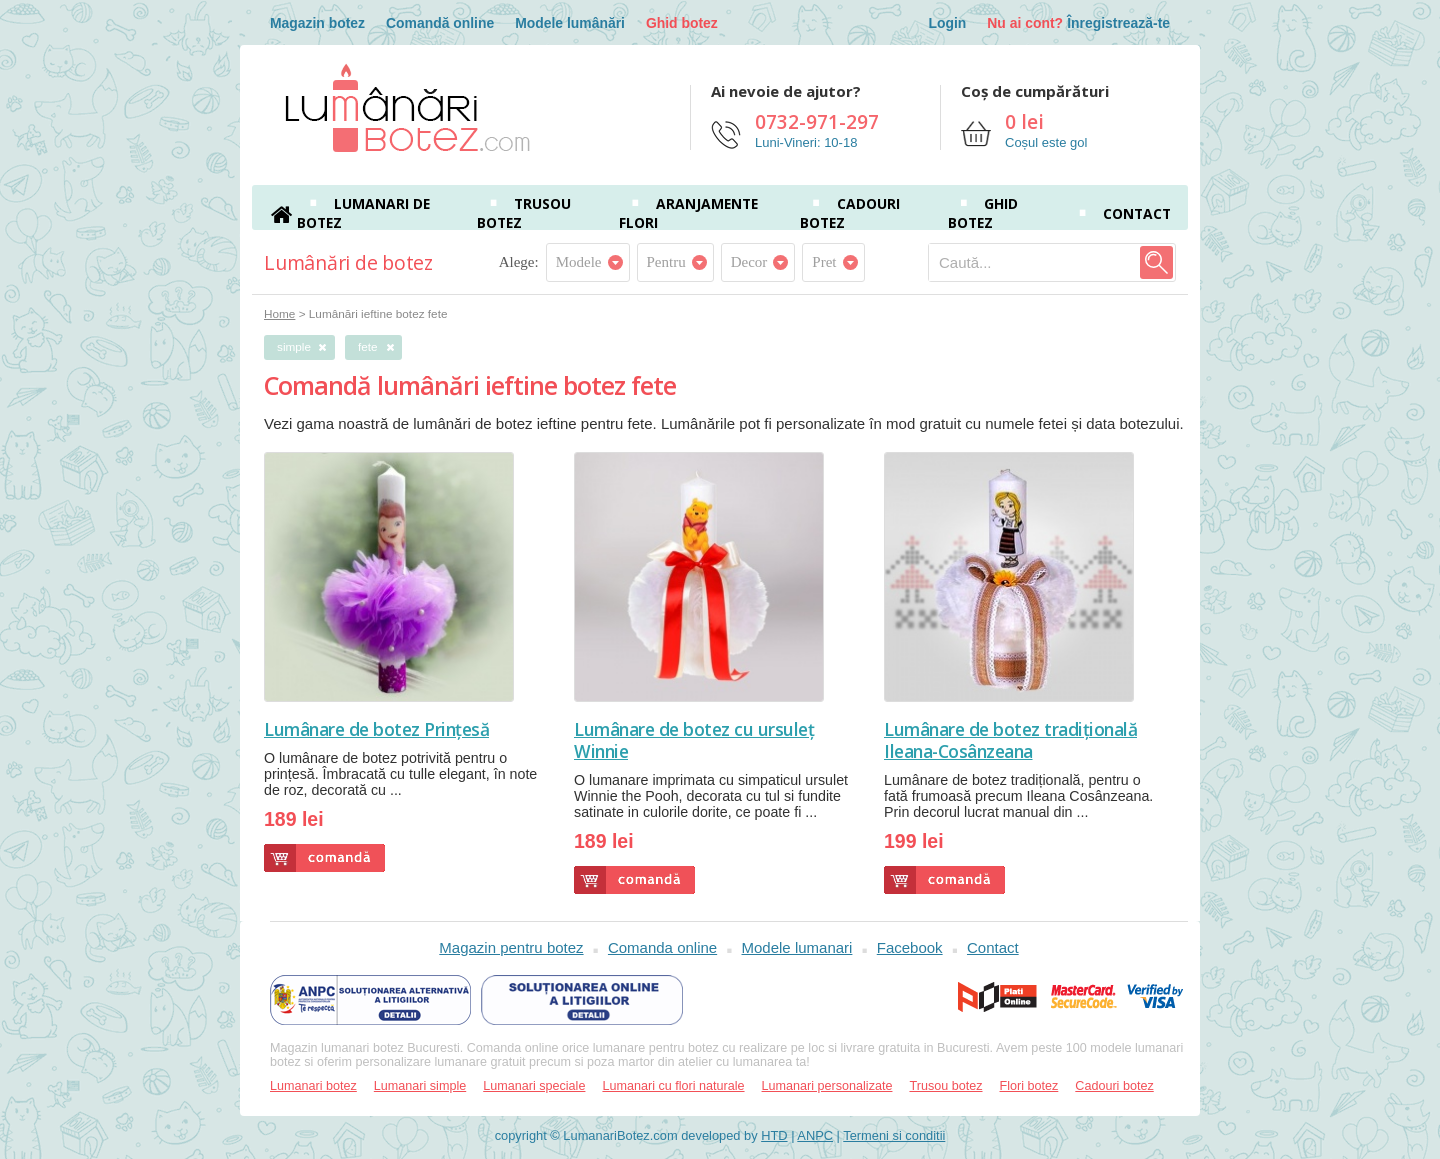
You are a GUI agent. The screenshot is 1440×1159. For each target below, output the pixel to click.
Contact (1137, 213)
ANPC (815, 1135)
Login (947, 23)
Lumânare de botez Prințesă (376, 729)
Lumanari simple (420, 1086)
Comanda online (662, 947)
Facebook (910, 947)
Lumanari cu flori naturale (673, 1086)
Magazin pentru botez (511, 947)
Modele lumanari (797, 947)
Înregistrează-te (1118, 23)
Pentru (666, 262)
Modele (579, 262)
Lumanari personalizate (827, 1086)
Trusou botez (945, 1086)
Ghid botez (682, 23)
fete (368, 346)
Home (279, 313)
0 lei (1024, 122)
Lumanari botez (313, 1086)
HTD (774, 1135)
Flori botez (1029, 1086)
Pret (824, 262)
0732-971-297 (817, 122)
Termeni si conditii (894, 1135)
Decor (749, 262)
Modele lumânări (570, 23)
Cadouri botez (1114, 1086)
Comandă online (440, 23)
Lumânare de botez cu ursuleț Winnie (694, 740)
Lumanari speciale (534, 1086)
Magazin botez (317, 23)
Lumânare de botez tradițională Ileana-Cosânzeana (1010, 740)
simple (294, 346)
